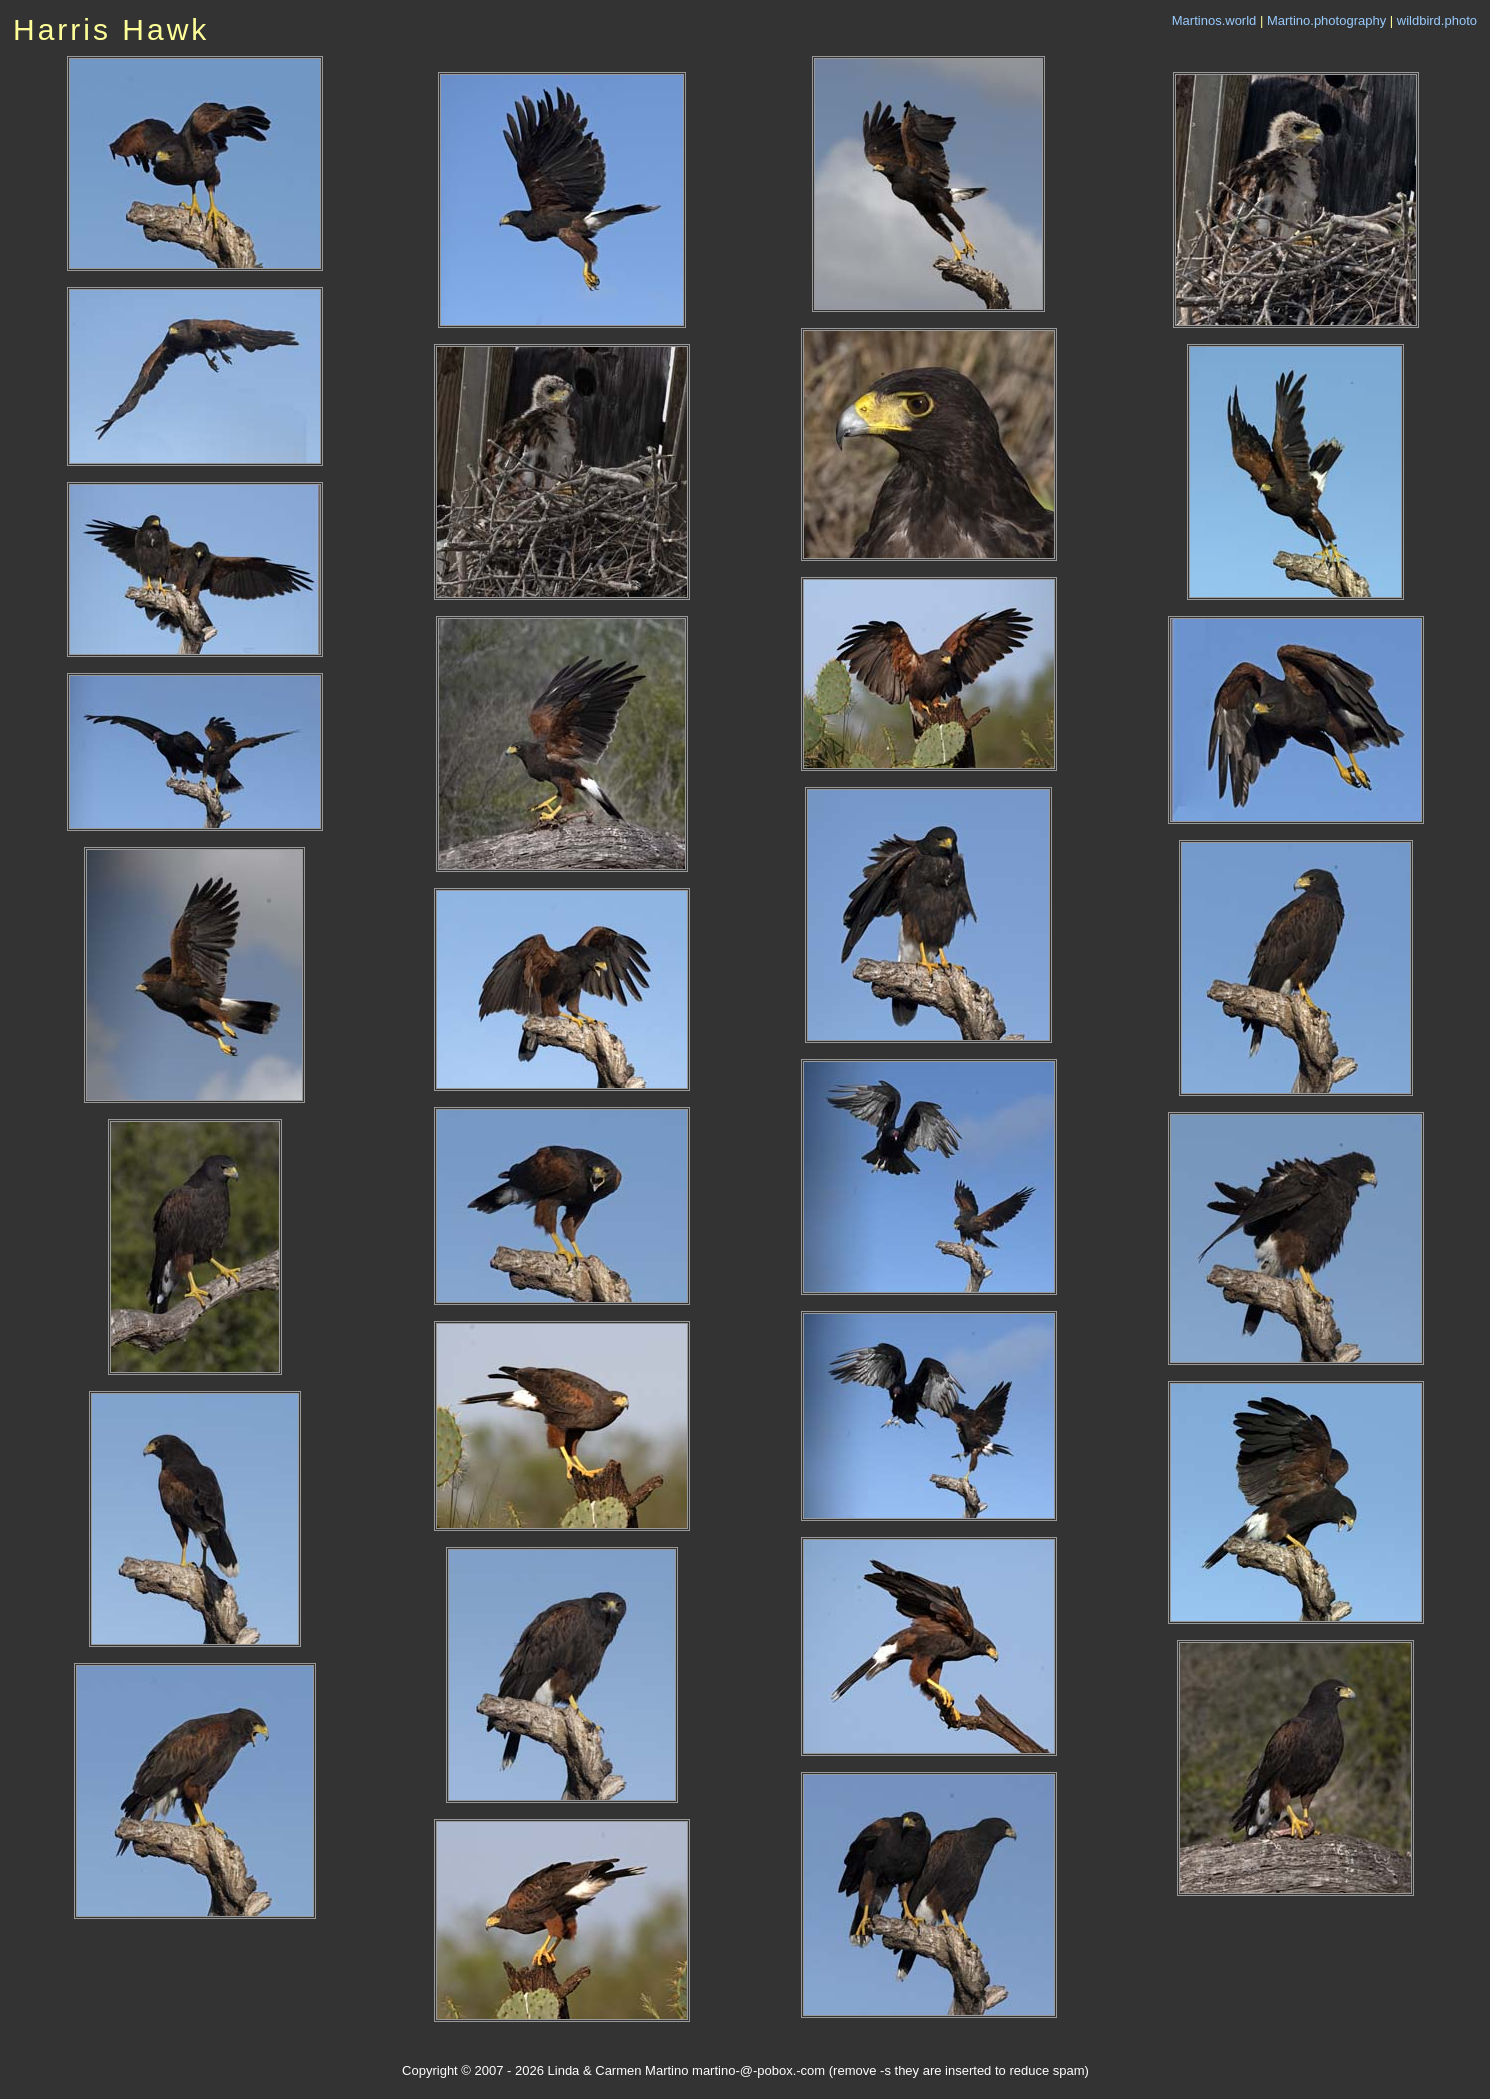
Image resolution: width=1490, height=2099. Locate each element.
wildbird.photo (1437, 20)
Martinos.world (1214, 20)
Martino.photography (1326, 20)
